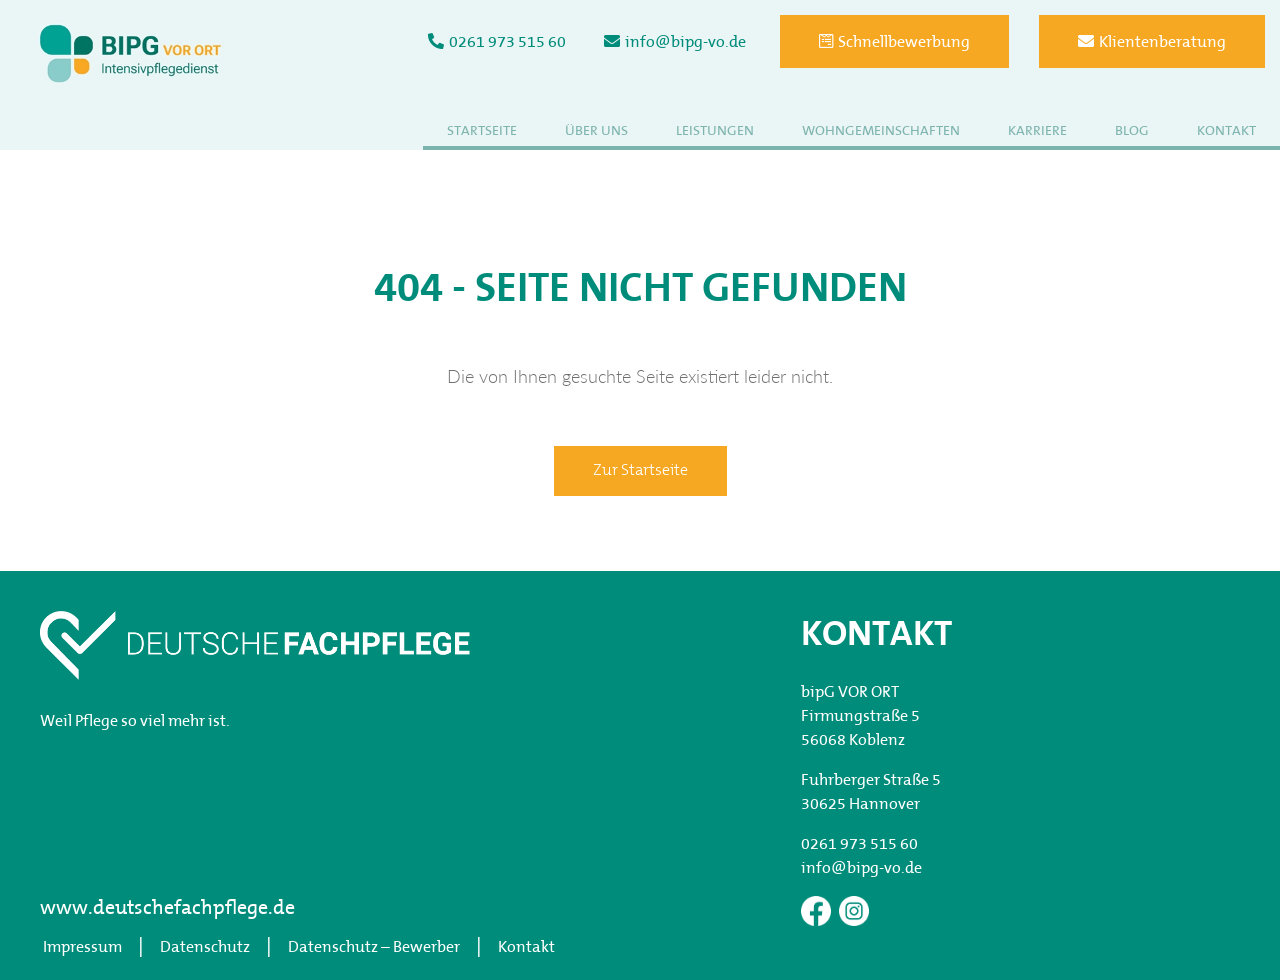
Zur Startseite (640, 471)
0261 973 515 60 (497, 42)
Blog (1132, 131)
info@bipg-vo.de (675, 42)
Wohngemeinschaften (881, 131)
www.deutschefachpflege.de (167, 909)
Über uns (596, 131)
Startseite (482, 131)
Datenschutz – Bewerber (374, 948)
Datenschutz (205, 948)
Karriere (1037, 131)
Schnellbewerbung (894, 42)
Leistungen (715, 131)
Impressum (82, 948)
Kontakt (1226, 131)
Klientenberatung (1152, 42)
